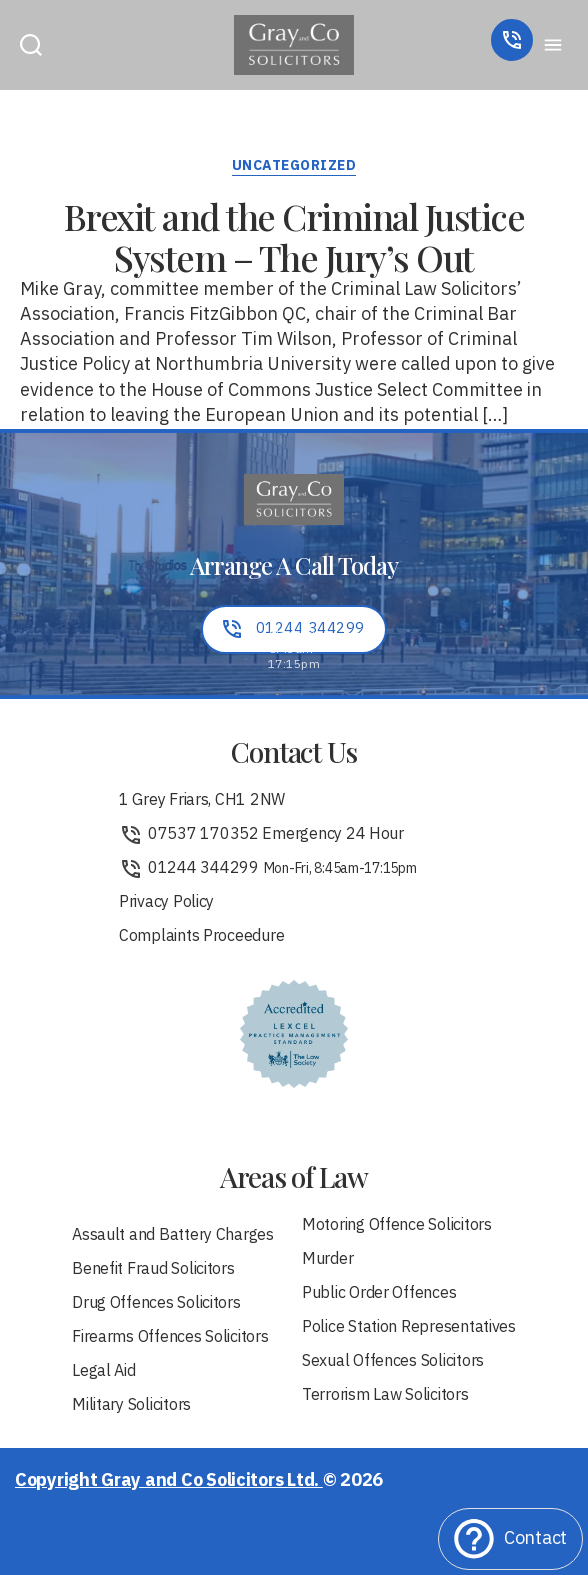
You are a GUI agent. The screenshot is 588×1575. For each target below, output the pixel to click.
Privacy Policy (166, 903)
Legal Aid (104, 1372)
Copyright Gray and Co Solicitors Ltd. (169, 1481)
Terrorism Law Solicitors (385, 1396)
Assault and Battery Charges (173, 1236)
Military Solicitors (131, 1406)
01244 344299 (268, 869)
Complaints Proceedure (201, 937)
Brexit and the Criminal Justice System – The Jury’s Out (294, 236)
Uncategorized (294, 166)
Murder (327, 1260)
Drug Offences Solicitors (156, 1304)
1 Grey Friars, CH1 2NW (202, 801)
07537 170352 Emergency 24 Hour (261, 835)
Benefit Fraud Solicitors (153, 1270)
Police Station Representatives (409, 1328)
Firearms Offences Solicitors (170, 1338)
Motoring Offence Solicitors (397, 1226)
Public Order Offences (379, 1294)
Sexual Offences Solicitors (393, 1362)
